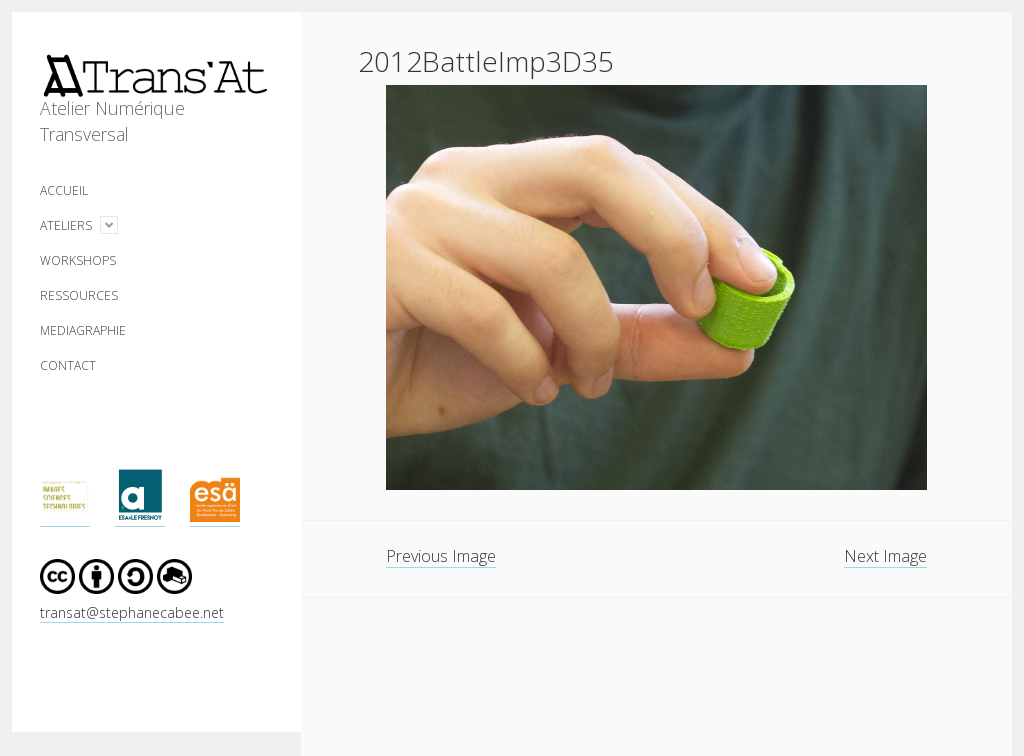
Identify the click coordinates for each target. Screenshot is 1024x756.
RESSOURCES (79, 295)
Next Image (885, 556)
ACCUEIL (64, 190)
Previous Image (441, 556)
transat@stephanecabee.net (132, 612)
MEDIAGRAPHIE (83, 330)
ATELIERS (66, 225)
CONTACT (68, 365)
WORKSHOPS (78, 260)
